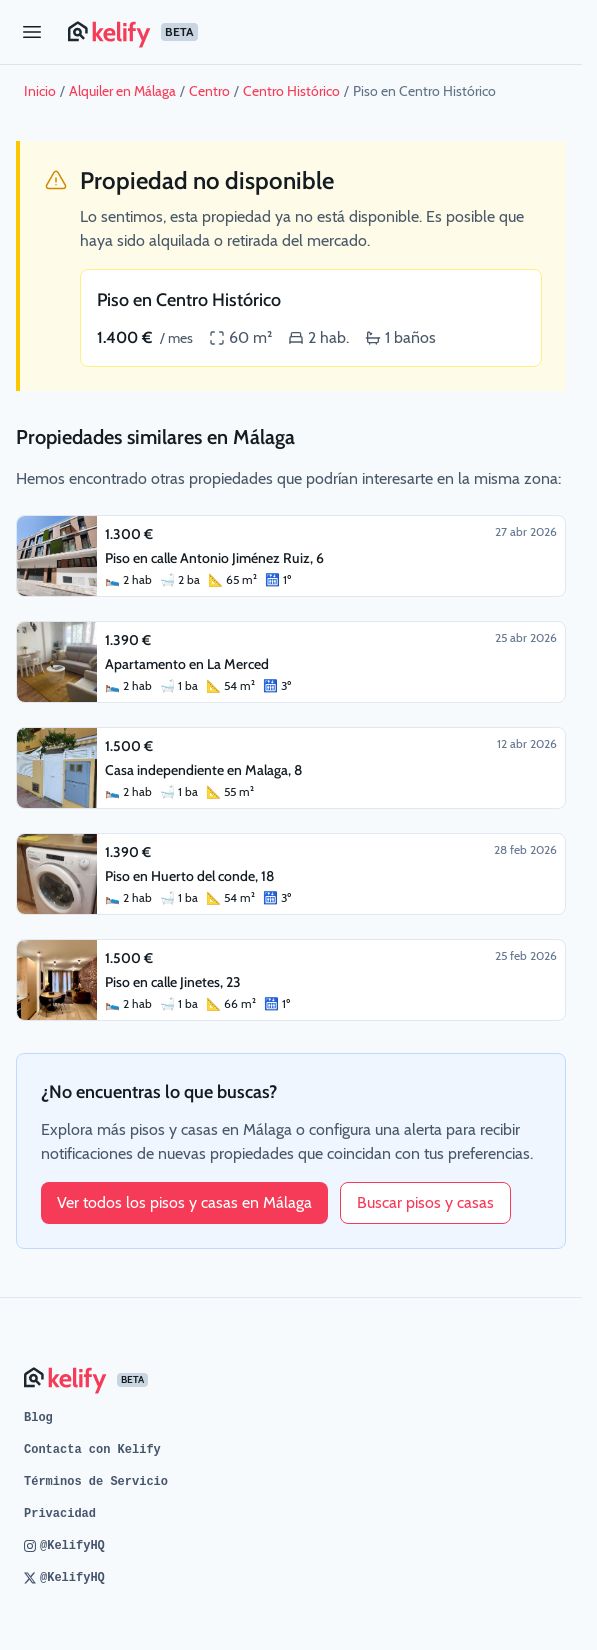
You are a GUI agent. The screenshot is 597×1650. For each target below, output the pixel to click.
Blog (38, 1418)
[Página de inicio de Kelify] (317, 32)
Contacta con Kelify (92, 1450)
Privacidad (60, 1514)
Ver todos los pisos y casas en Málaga (184, 1202)
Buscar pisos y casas (425, 1202)
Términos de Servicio (96, 1482)
